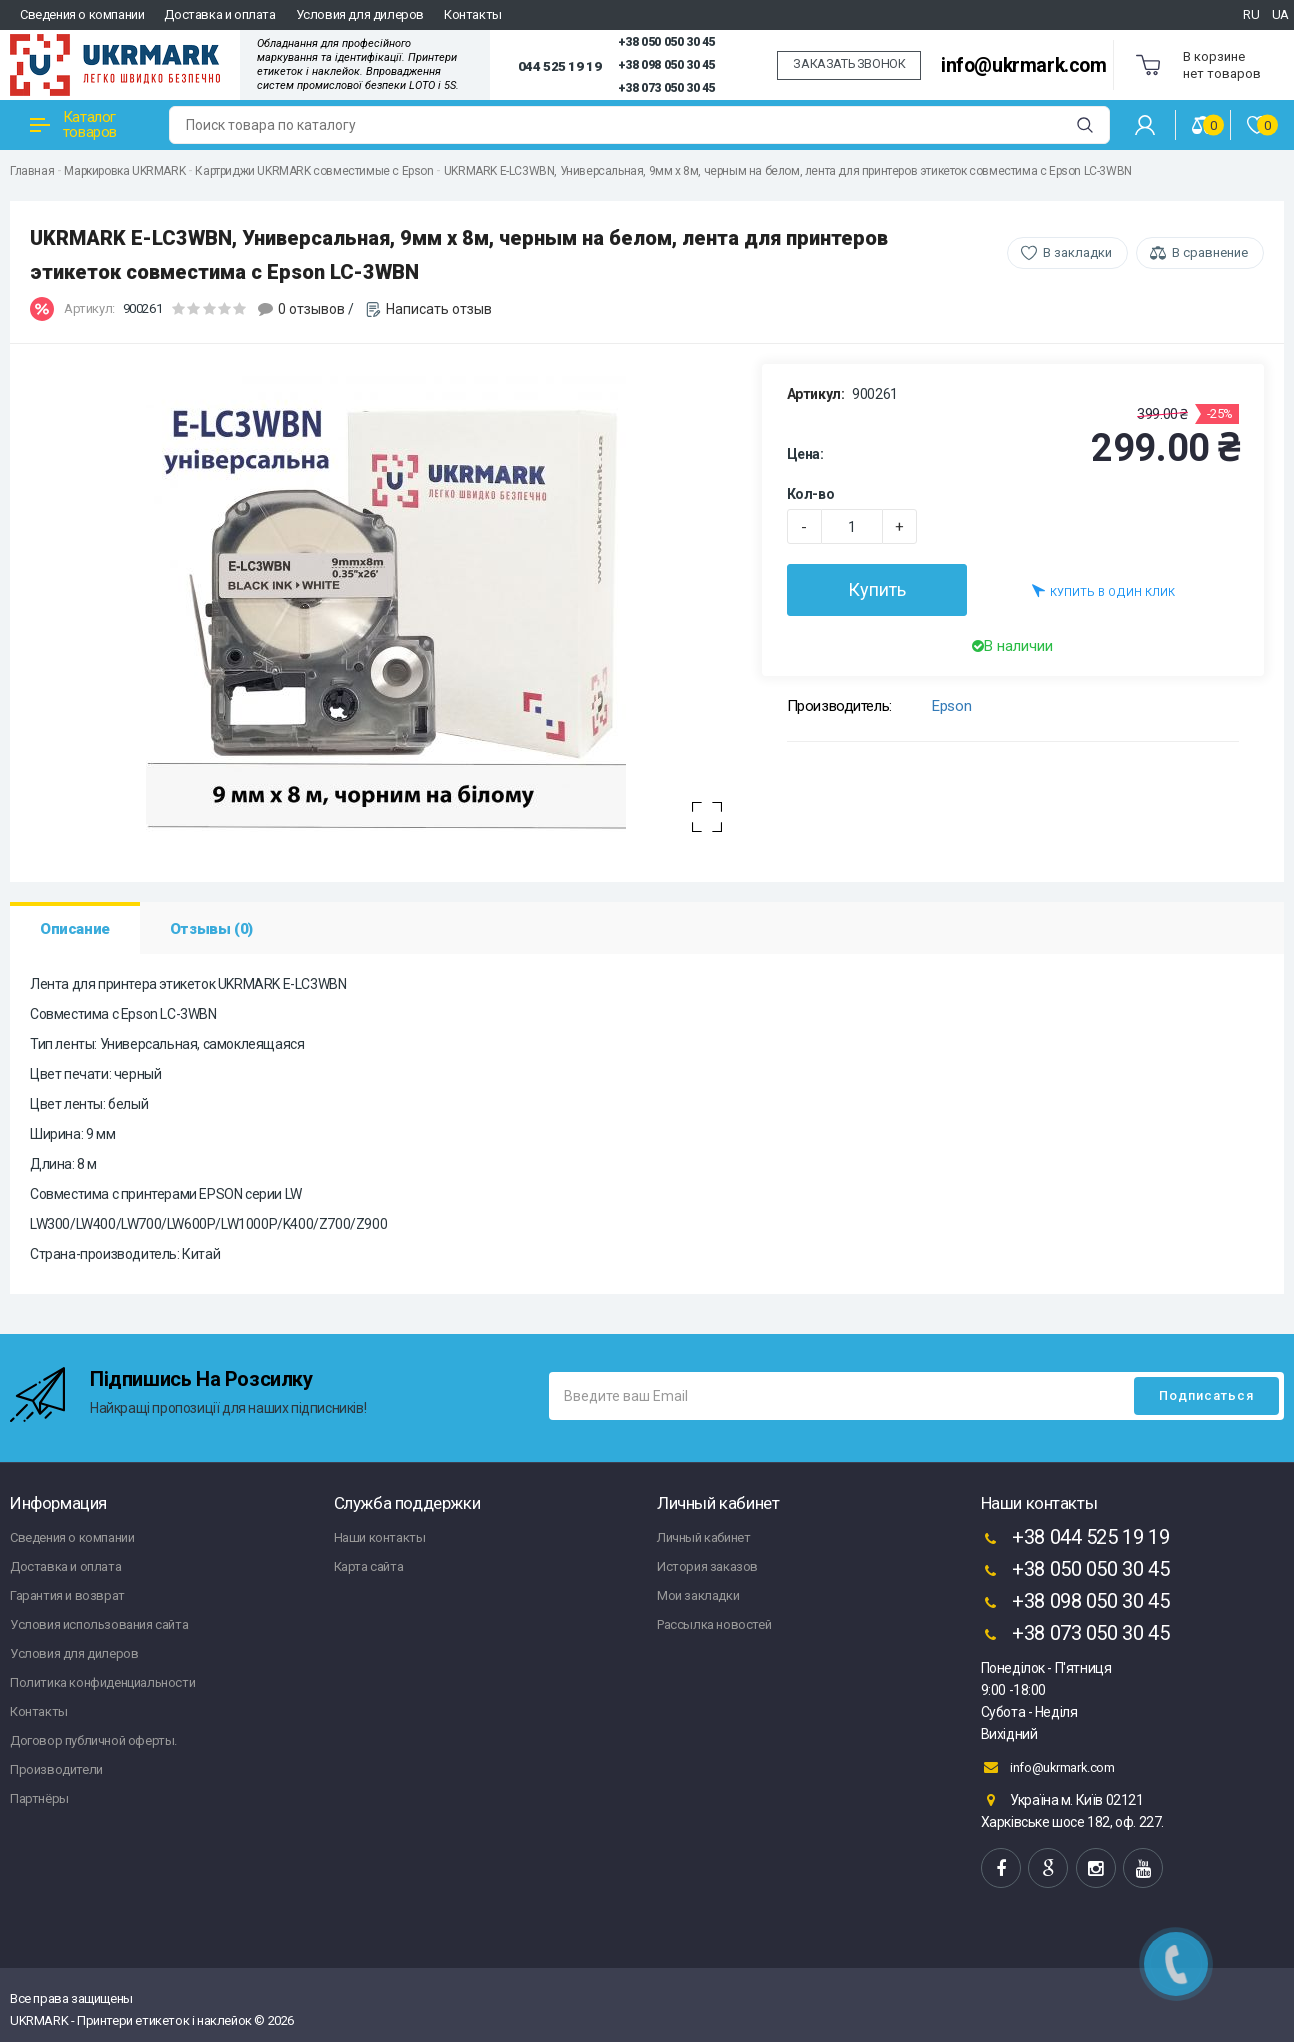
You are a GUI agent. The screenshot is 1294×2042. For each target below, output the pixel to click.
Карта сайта (369, 1566)
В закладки (1077, 252)
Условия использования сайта (99, 1624)
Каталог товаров (73, 124)
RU (1251, 14)
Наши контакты (380, 1537)
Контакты (473, 14)
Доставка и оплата (219, 14)
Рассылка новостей (714, 1624)
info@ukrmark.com (1024, 65)
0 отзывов (311, 309)
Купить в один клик (1103, 590)
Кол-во (811, 494)
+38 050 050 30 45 (666, 42)
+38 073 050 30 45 (666, 88)
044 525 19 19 (560, 66)
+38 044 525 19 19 (1075, 1539)
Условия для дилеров (360, 14)
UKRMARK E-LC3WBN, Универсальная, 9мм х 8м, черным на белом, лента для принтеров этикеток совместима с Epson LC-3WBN (788, 171)
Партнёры (39, 1798)
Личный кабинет (703, 1537)
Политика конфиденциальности (102, 1682)
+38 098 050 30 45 (666, 65)
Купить (877, 589)
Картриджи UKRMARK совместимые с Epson (314, 171)
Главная (32, 171)
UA (1280, 14)
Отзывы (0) (211, 929)
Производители (56, 1769)
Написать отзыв (439, 309)
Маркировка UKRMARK (124, 171)
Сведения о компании (82, 14)
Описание (75, 929)
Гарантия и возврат (67, 1595)
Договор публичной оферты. (93, 1740)
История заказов (707, 1566)
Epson (951, 706)
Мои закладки (698, 1595)
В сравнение (1210, 252)
